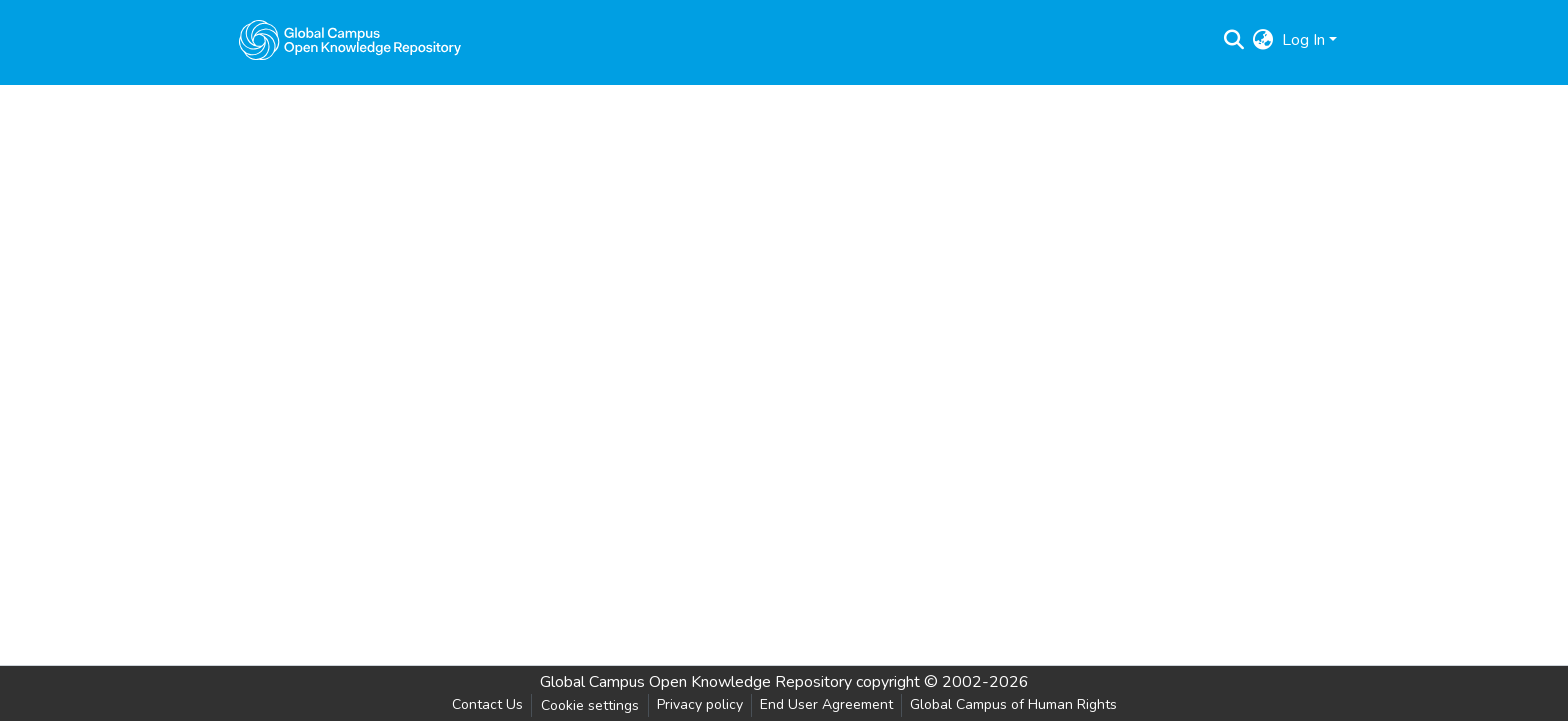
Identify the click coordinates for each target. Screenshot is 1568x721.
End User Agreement (826, 704)
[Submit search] (1234, 40)
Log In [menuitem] (1303, 40)
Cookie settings (590, 705)
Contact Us (487, 704)
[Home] (350, 40)
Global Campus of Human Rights (1013, 704)
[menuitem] (1263, 40)
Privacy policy (700, 704)
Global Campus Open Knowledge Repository (696, 682)
